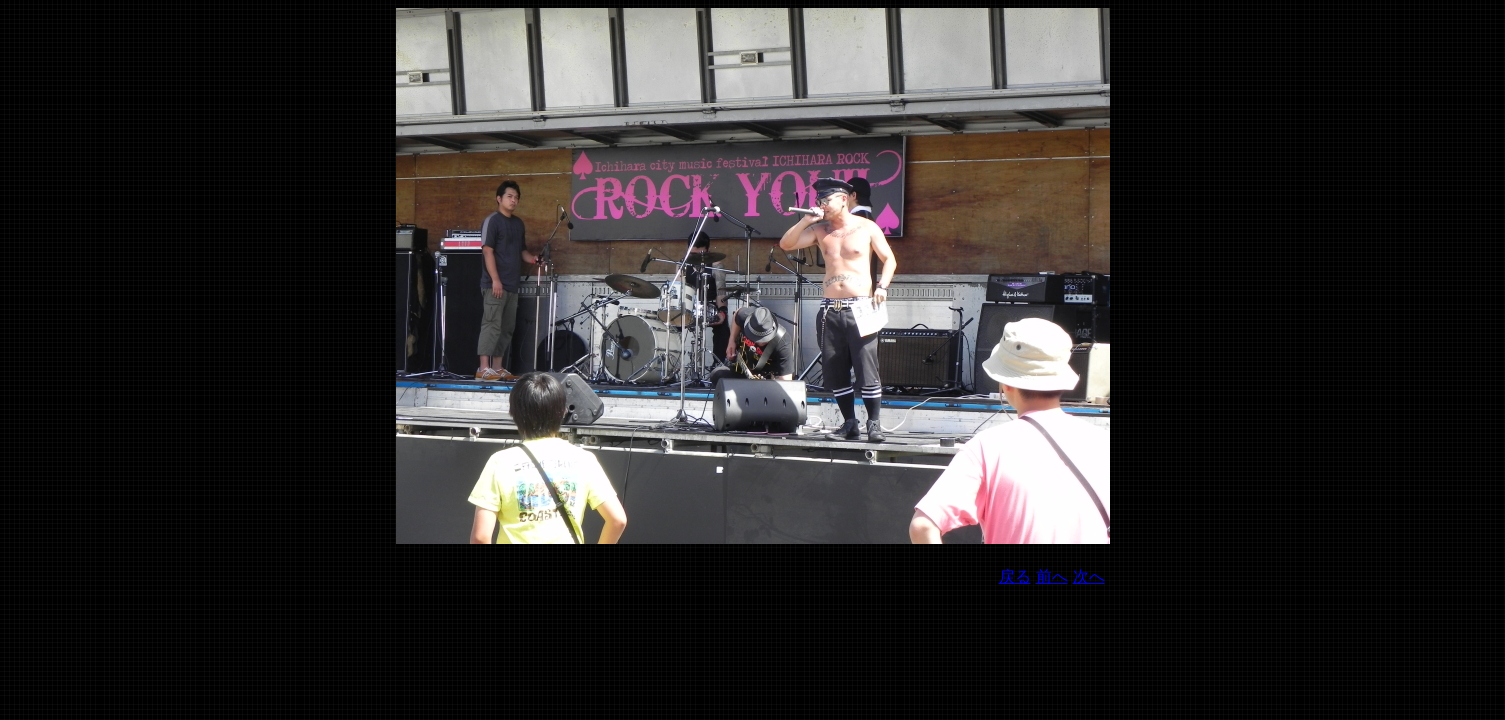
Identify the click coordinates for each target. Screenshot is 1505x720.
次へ (1089, 576)
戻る (1015, 576)
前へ (1052, 576)
